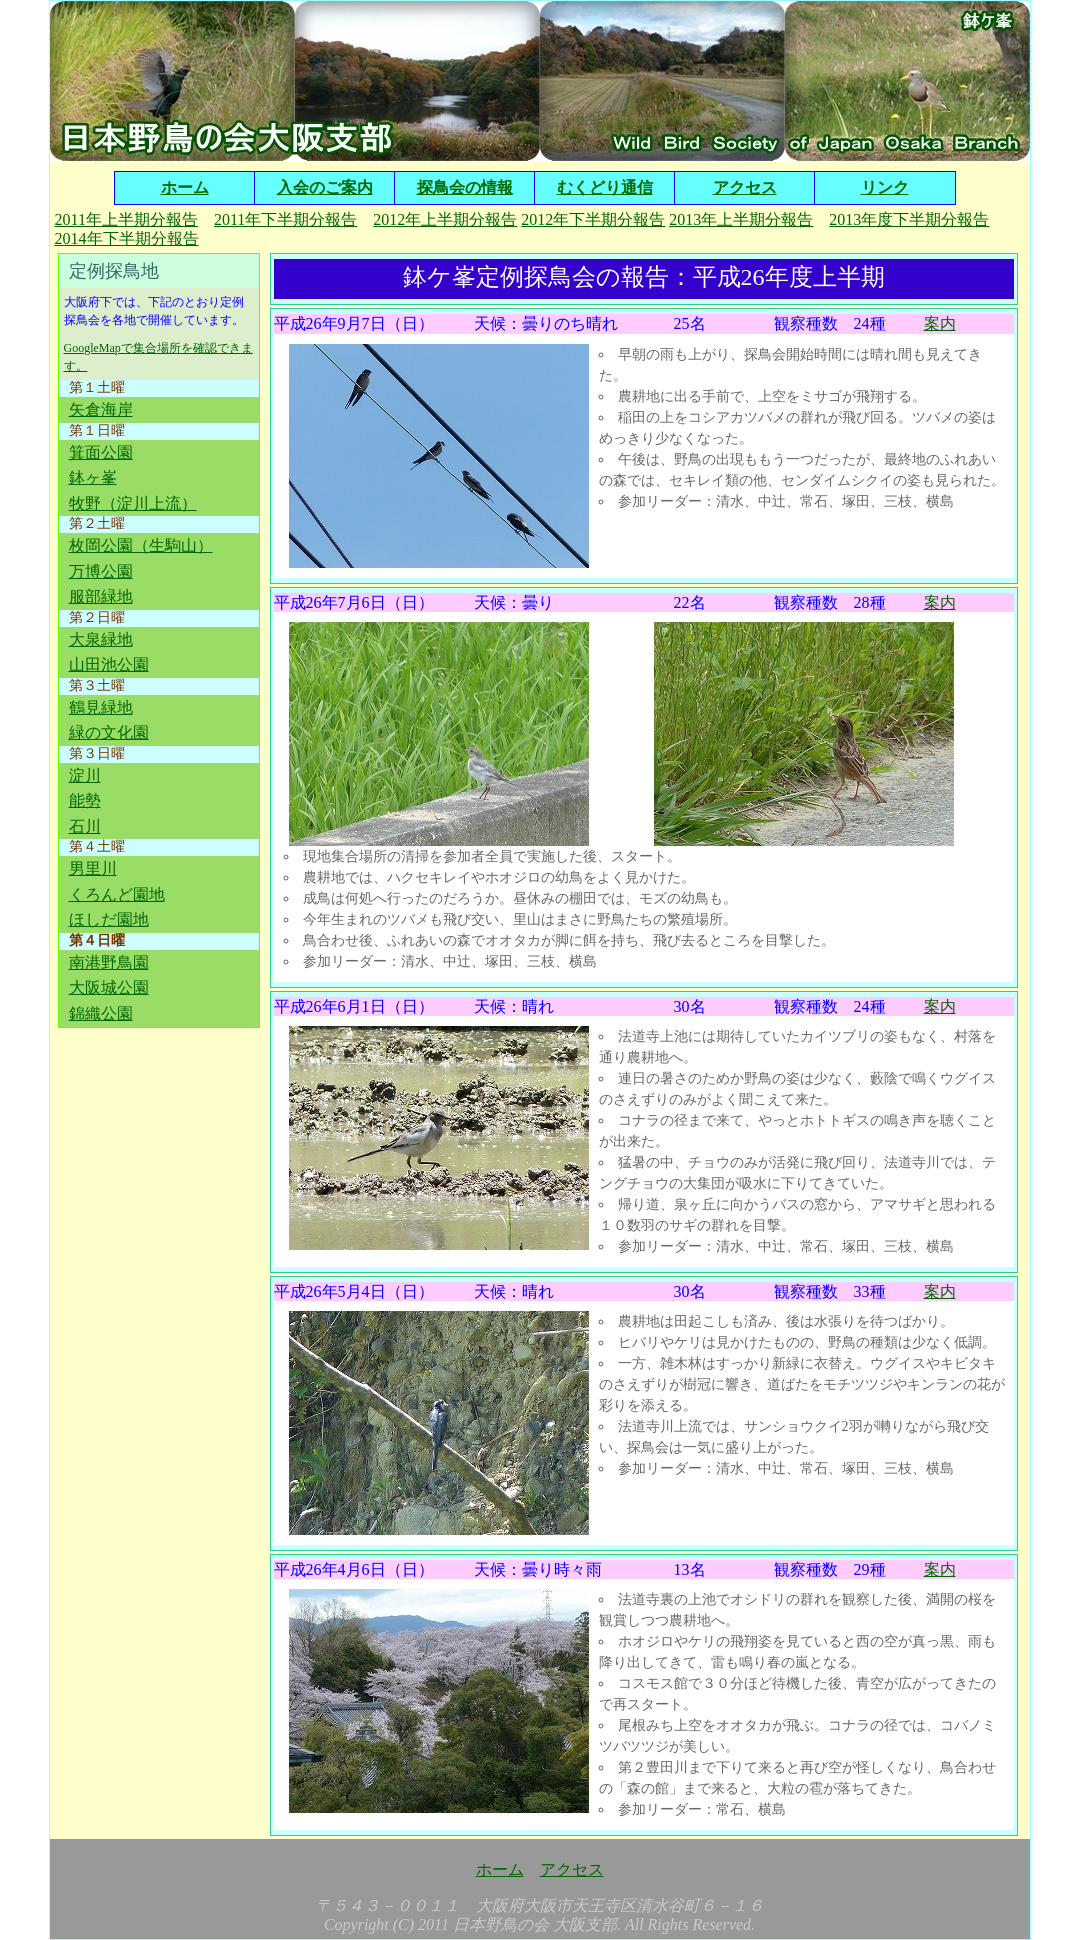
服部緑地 (101, 596)
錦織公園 (101, 1013)
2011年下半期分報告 (285, 219)
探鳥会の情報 (465, 187)
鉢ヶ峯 (93, 477)
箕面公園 (101, 452)
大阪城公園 (109, 987)
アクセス (745, 187)
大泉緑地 (101, 639)
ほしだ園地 (109, 919)
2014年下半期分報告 (127, 238)
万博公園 (101, 571)
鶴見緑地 (101, 707)
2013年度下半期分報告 (909, 219)
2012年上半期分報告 (445, 219)
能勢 (85, 800)
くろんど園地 (117, 894)
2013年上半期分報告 (741, 219)
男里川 (93, 868)
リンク (885, 187)
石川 (85, 826)
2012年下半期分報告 (593, 219)
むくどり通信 (605, 187)
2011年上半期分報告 (126, 219)
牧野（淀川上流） (133, 503)
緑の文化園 (109, 732)
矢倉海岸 (101, 409)
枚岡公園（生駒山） (141, 545)
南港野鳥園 (109, 962)
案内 (940, 323)
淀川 (85, 775)
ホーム (185, 187)
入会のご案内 (325, 187)
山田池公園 (109, 664)
